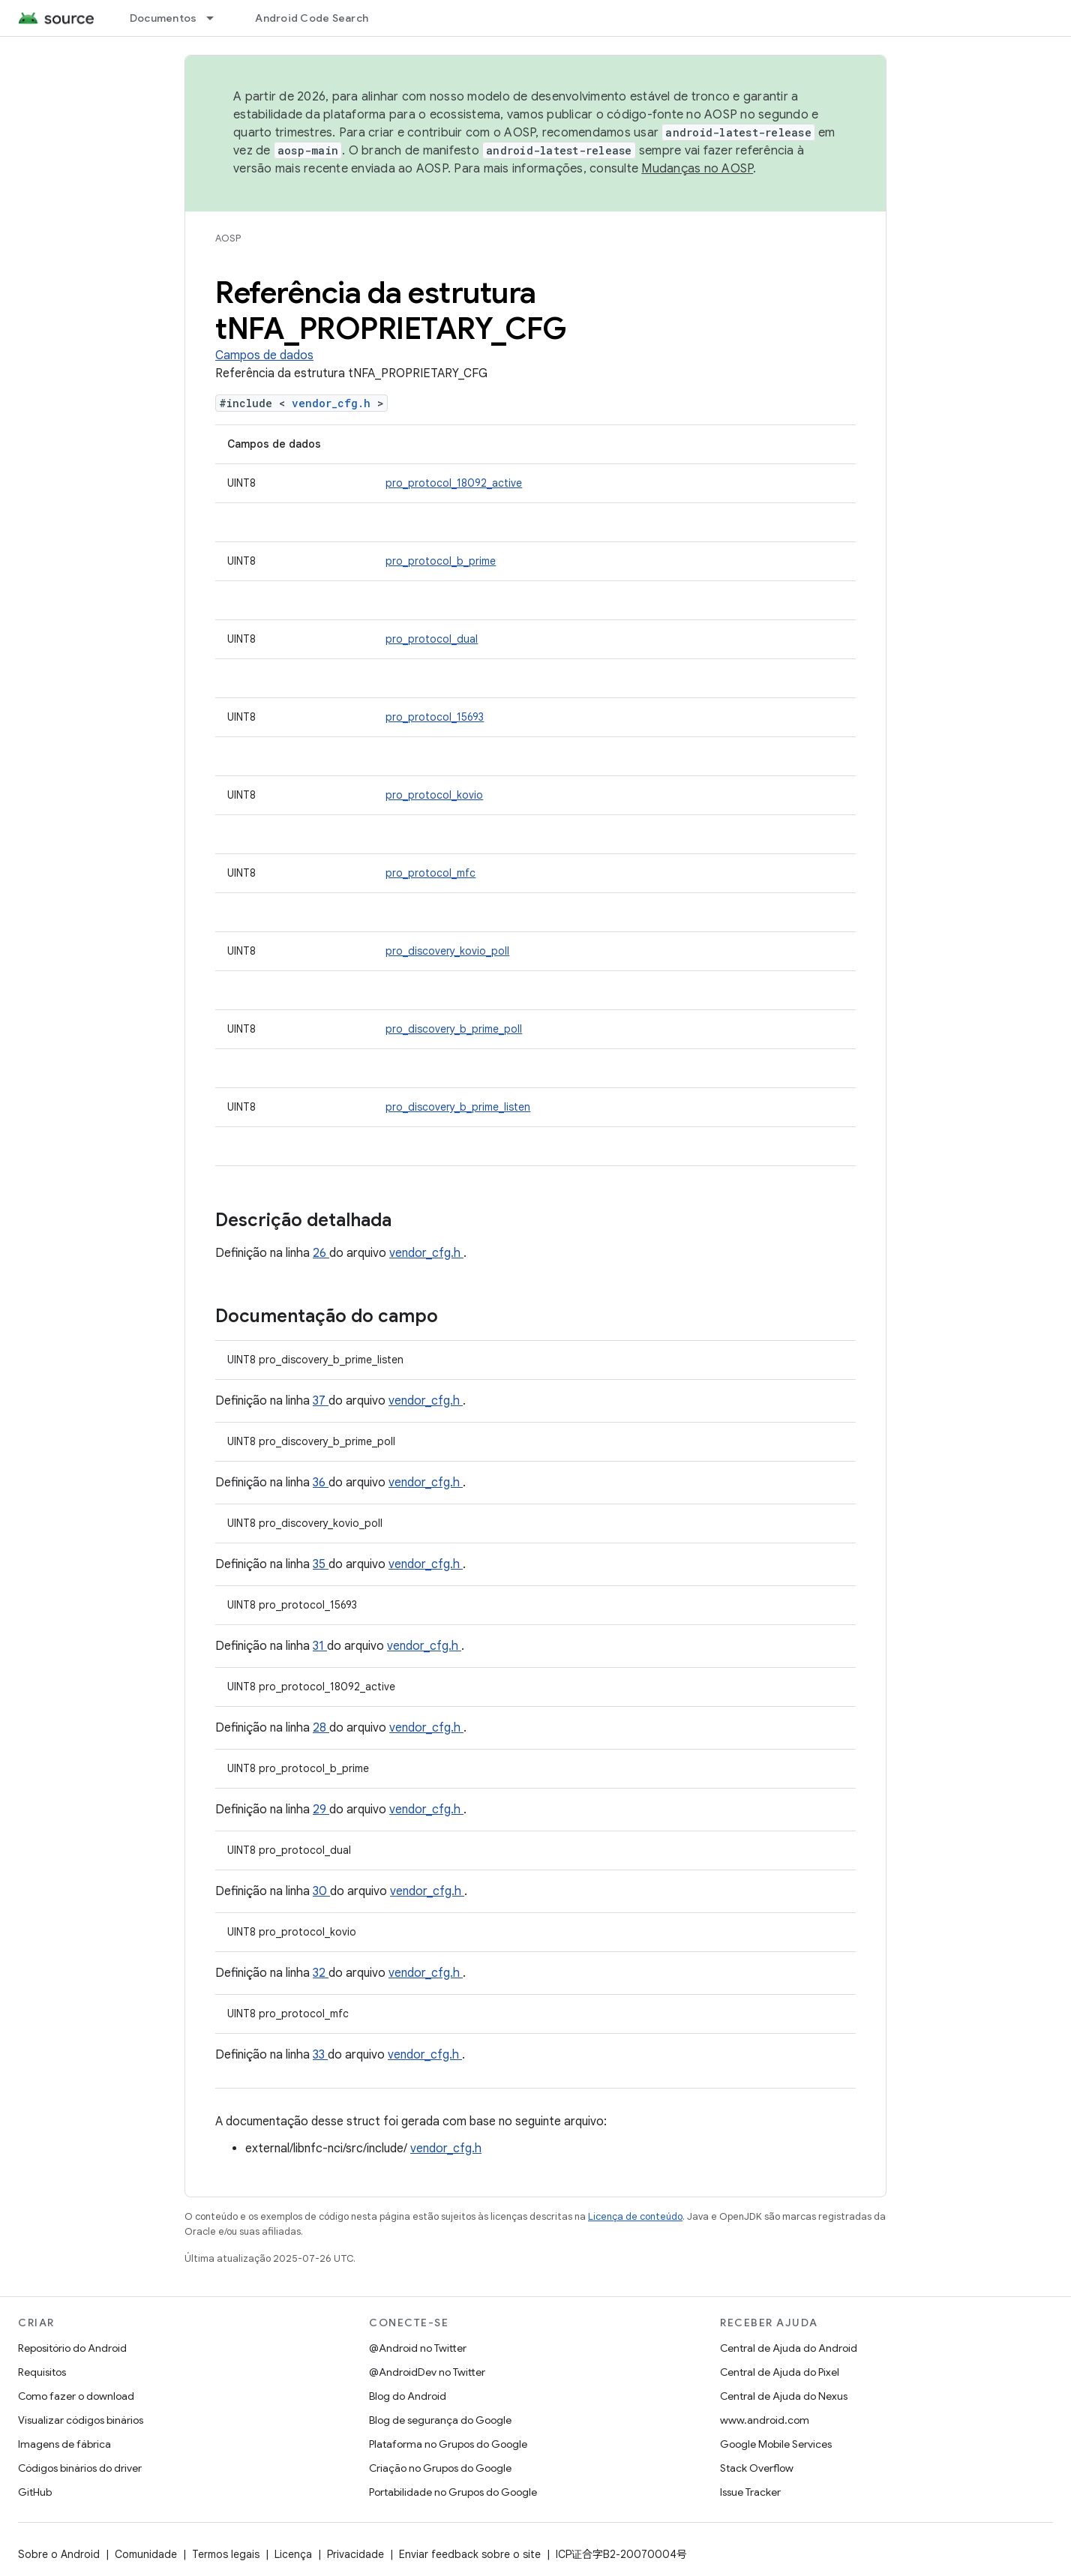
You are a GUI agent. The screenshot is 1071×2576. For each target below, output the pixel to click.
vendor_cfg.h (334, 403)
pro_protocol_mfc (431, 873)
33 (320, 2054)
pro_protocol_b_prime (441, 561)
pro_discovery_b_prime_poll (454, 1029)
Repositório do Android (72, 2348)
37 (320, 1400)
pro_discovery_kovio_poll (447, 951)
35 (320, 1564)
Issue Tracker (750, 2492)
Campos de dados (264, 355)
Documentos (163, 18)
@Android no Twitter (417, 2348)
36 (320, 1482)
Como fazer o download (76, 2396)
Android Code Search (311, 18)
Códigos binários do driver (80, 2468)
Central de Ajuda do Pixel (779, 2372)
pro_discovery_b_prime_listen (458, 1107)
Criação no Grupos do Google (440, 2468)
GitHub (35, 2492)
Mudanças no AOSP (697, 168)
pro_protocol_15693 (435, 717)
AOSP (228, 238)
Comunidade (146, 2554)
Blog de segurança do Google (440, 2420)
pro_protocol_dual (432, 639)
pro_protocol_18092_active (454, 483)
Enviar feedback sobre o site (470, 2554)
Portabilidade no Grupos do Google (453, 2492)
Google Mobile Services (776, 2444)
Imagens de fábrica (64, 2444)
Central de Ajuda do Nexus (784, 2396)
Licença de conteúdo (635, 2216)
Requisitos (42, 2372)
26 (321, 1253)
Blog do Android (407, 2396)
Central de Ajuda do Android (788, 2348)
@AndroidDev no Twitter (427, 2372)
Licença (293, 2554)
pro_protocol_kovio (434, 795)
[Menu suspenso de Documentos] (216, 18)
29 (321, 1809)
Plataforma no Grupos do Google (448, 2444)
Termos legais (226, 2554)
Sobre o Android (59, 2554)
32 (320, 1973)
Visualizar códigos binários (80, 2420)
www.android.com (764, 2420)
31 (320, 1646)
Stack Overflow (757, 2468)
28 (321, 1727)
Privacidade (355, 2554)
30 (321, 1891)
